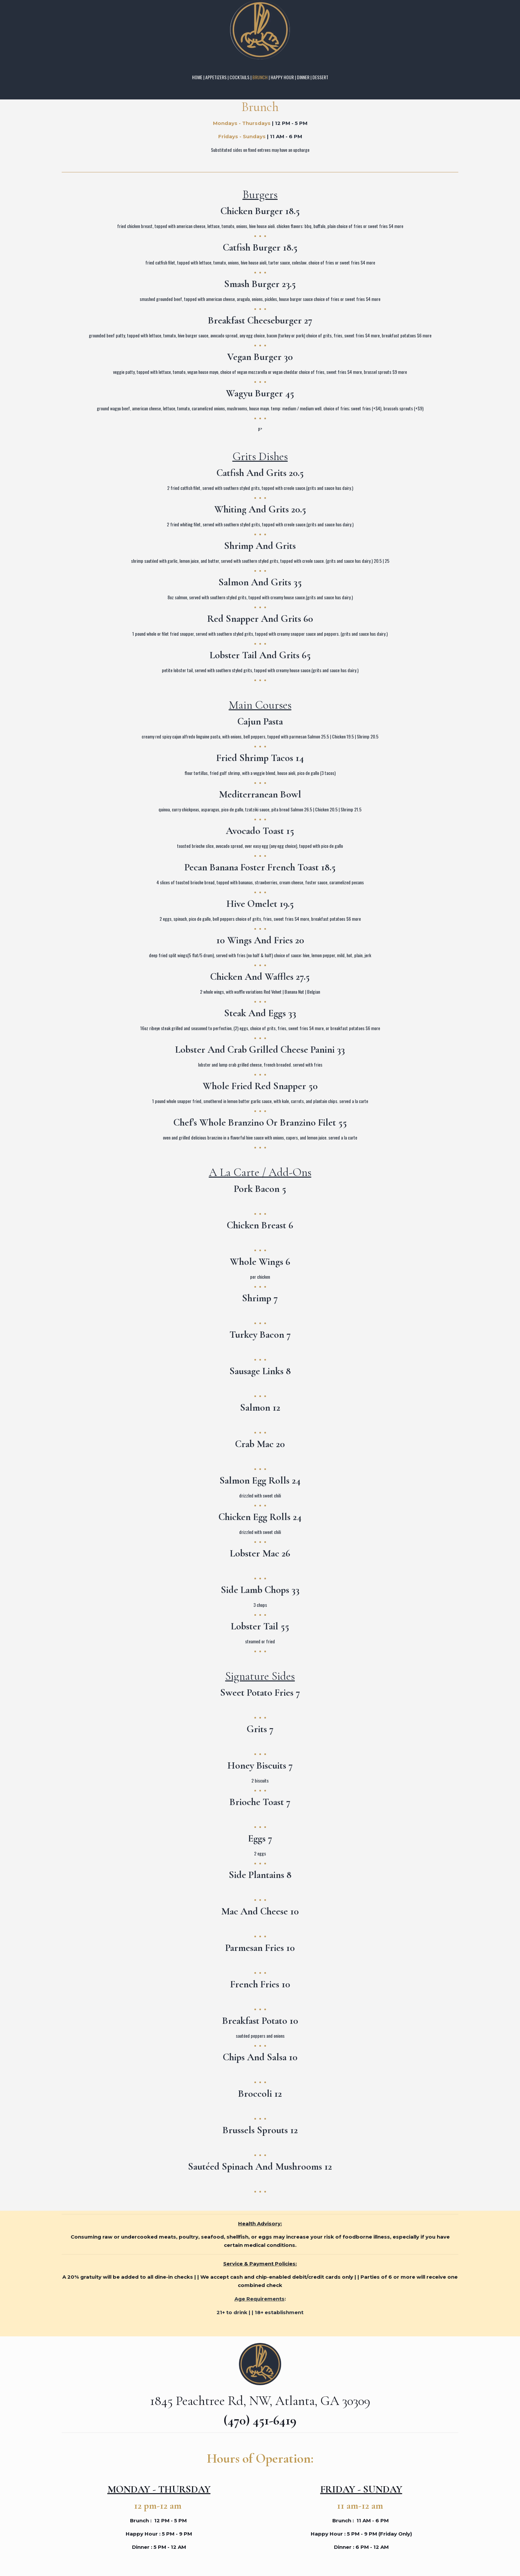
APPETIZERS (216, 77)
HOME (197, 77)
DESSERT (320, 77)
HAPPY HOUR (282, 77)
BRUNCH (259, 77)
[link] (260, 30)
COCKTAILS (239, 77)
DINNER (303, 77)
